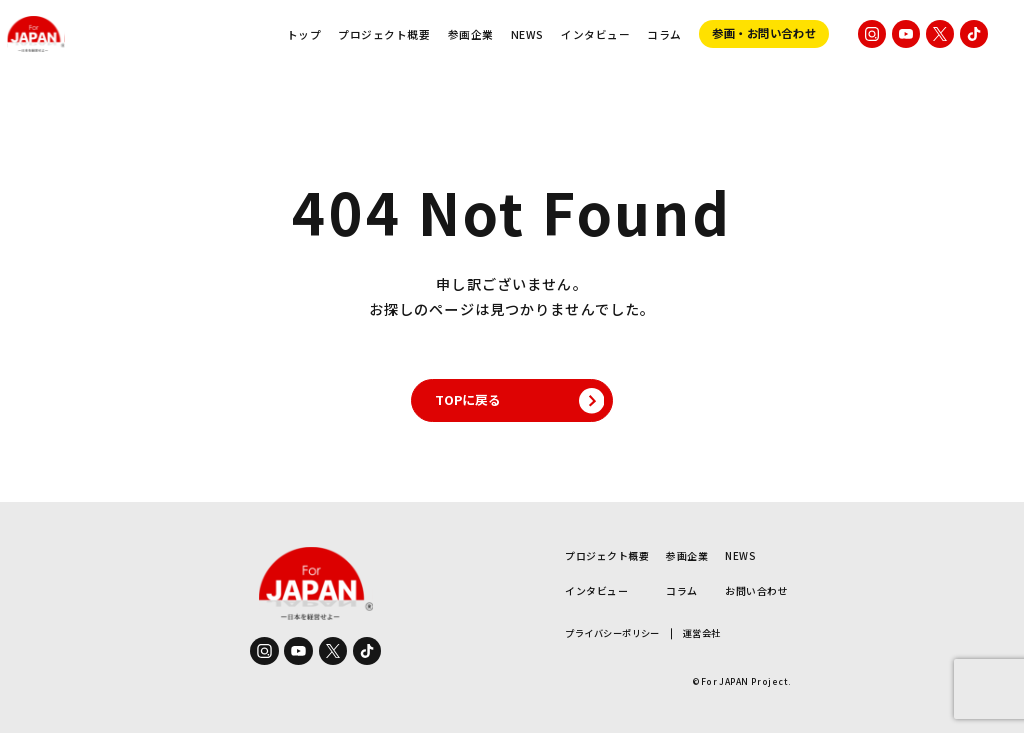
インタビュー (595, 34)
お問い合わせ (756, 590)
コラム (664, 34)
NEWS (527, 34)
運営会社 (702, 633)
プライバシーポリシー (612, 633)
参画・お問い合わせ (764, 33)
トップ (304, 34)
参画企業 (471, 34)
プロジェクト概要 (384, 34)
